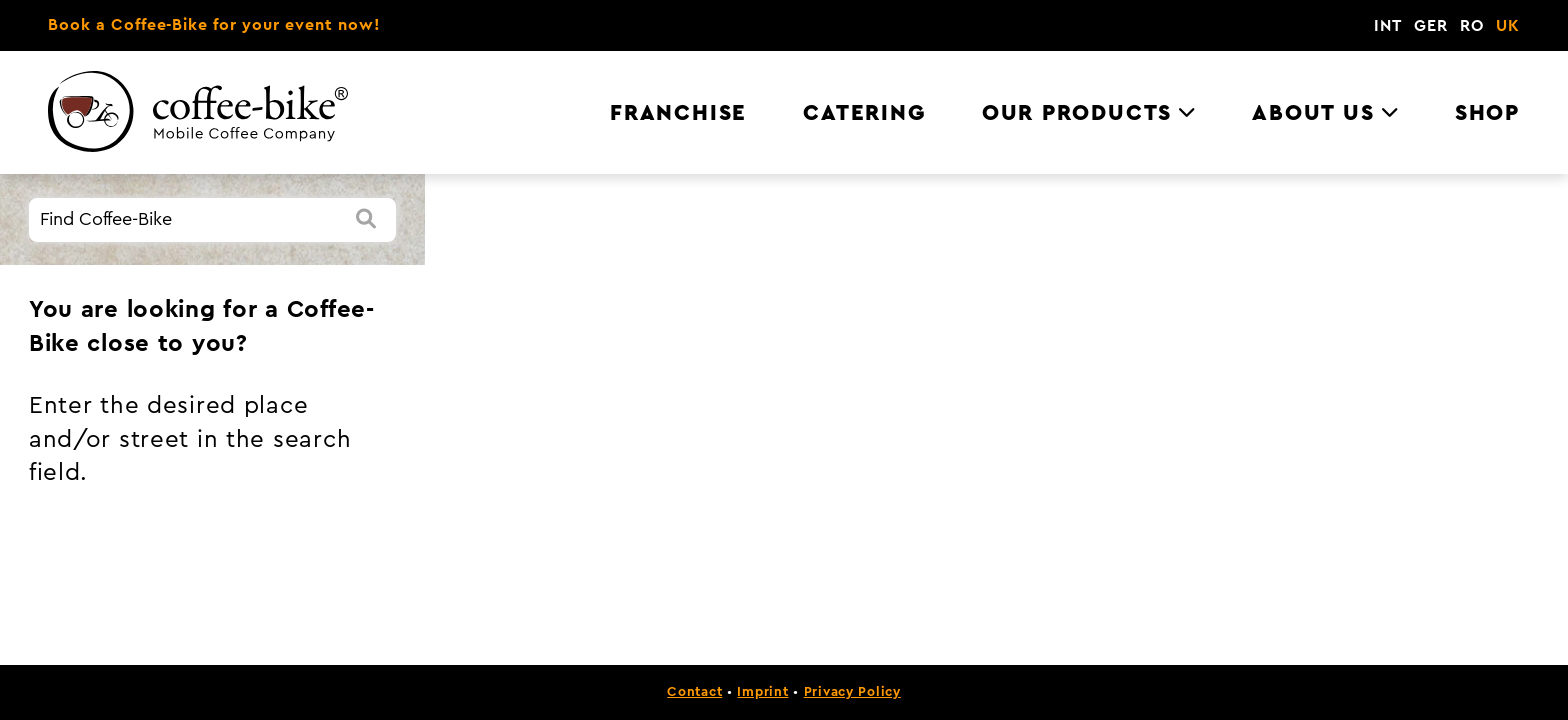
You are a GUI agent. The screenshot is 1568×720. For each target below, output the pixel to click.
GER (1431, 26)
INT (1388, 26)
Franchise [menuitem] (678, 113)
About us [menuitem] (1313, 113)
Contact (694, 692)
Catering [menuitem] (864, 113)
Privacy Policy (852, 692)
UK (1508, 26)
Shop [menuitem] (1487, 113)
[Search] (366, 220)
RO (1472, 26)
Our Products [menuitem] (1077, 113)
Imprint (762, 692)
